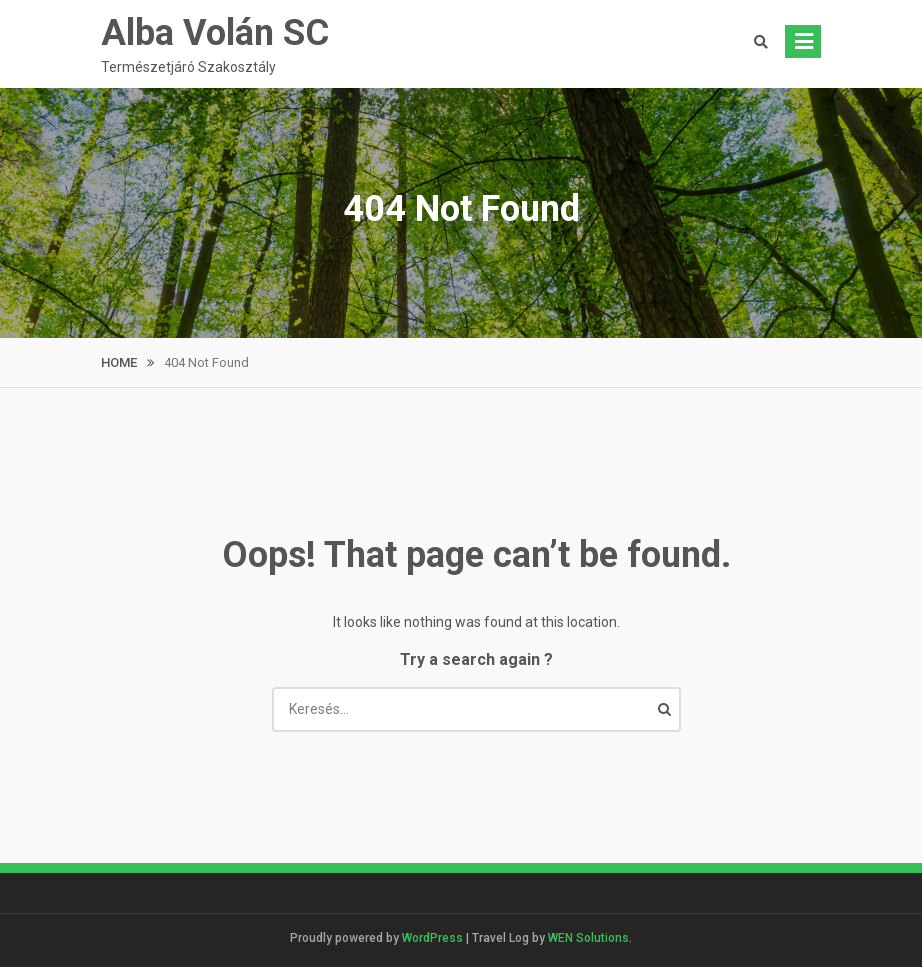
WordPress (432, 938)
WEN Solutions (588, 938)
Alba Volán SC (215, 33)
